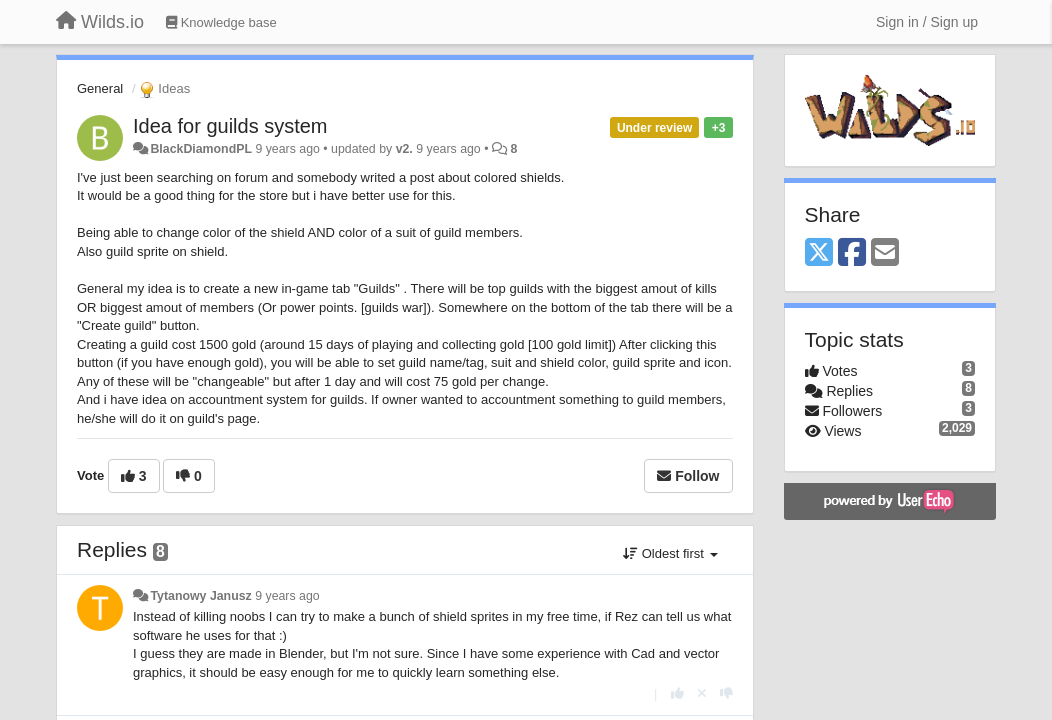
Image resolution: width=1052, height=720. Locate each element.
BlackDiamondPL (201, 149)
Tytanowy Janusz (200, 596)
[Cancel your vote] (702, 693)
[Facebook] (852, 253)
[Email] (885, 253)
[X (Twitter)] (819, 253)
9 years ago (287, 596)
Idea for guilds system (230, 126)
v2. (404, 149)
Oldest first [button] (670, 553)
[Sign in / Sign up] (927, 22)
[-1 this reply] (726, 693)
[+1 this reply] (677, 693)
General (100, 88)
